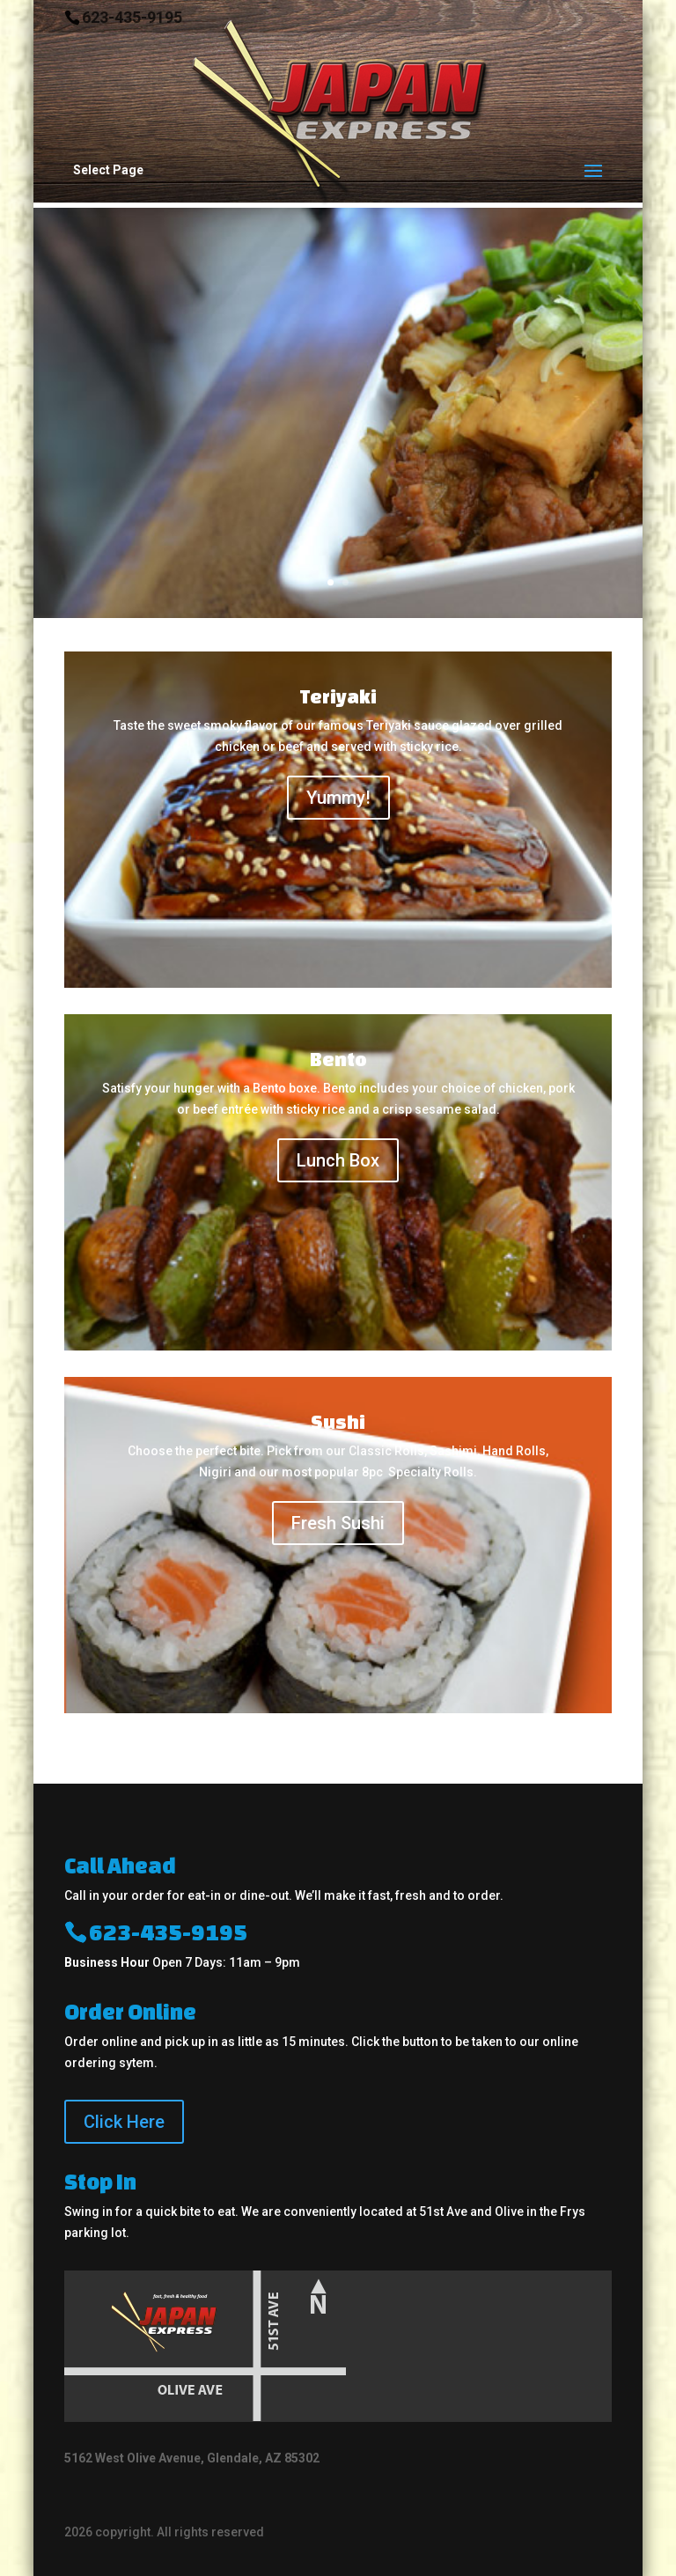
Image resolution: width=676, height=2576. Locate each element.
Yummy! (338, 797)
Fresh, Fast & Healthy (224, 326)
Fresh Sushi (338, 1523)
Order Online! (230, 576)
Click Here (124, 2121)
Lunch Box (338, 1160)
